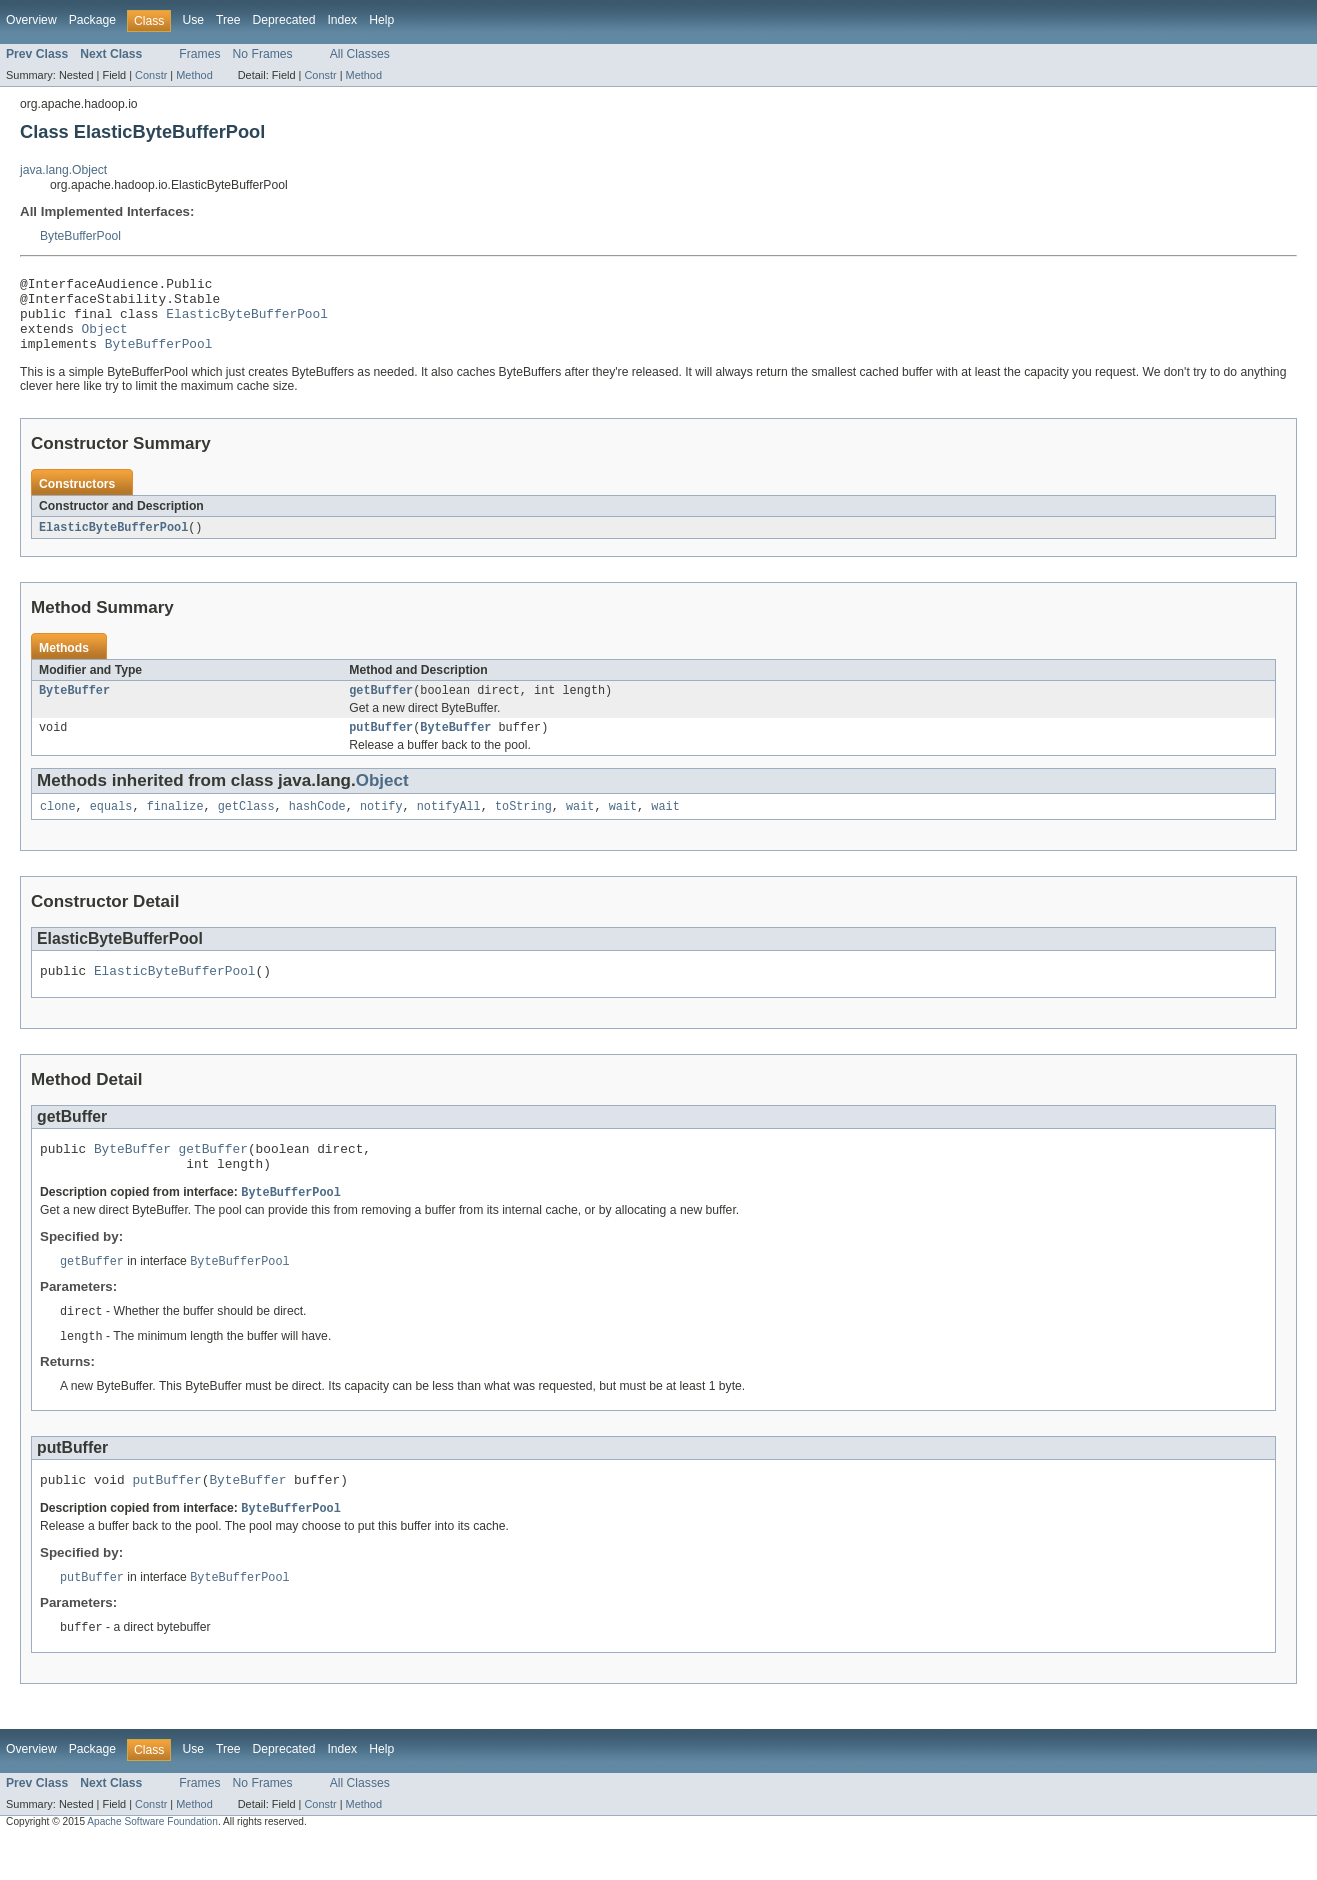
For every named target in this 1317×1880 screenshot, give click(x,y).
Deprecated (284, 20)
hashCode (317, 828)
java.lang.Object (63, 170)
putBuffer (381, 747)
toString (523, 828)
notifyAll (449, 828)
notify (381, 828)
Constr (151, 75)
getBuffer (381, 708)
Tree (228, 20)
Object (105, 340)
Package (92, 20)
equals (111, 828)
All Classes (360, 54)
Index (342, 20)
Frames (199, 54)
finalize (175, 828)
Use (193, 20)
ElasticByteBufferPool (247, 322)
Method (194, 75)
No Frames (263, 54)
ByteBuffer (74, 708)
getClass (246, 828)
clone (58, 828)
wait (580, 828)
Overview (31, 20)
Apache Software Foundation (152, 1862)
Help (381, 20)
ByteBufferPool (80, 236)
